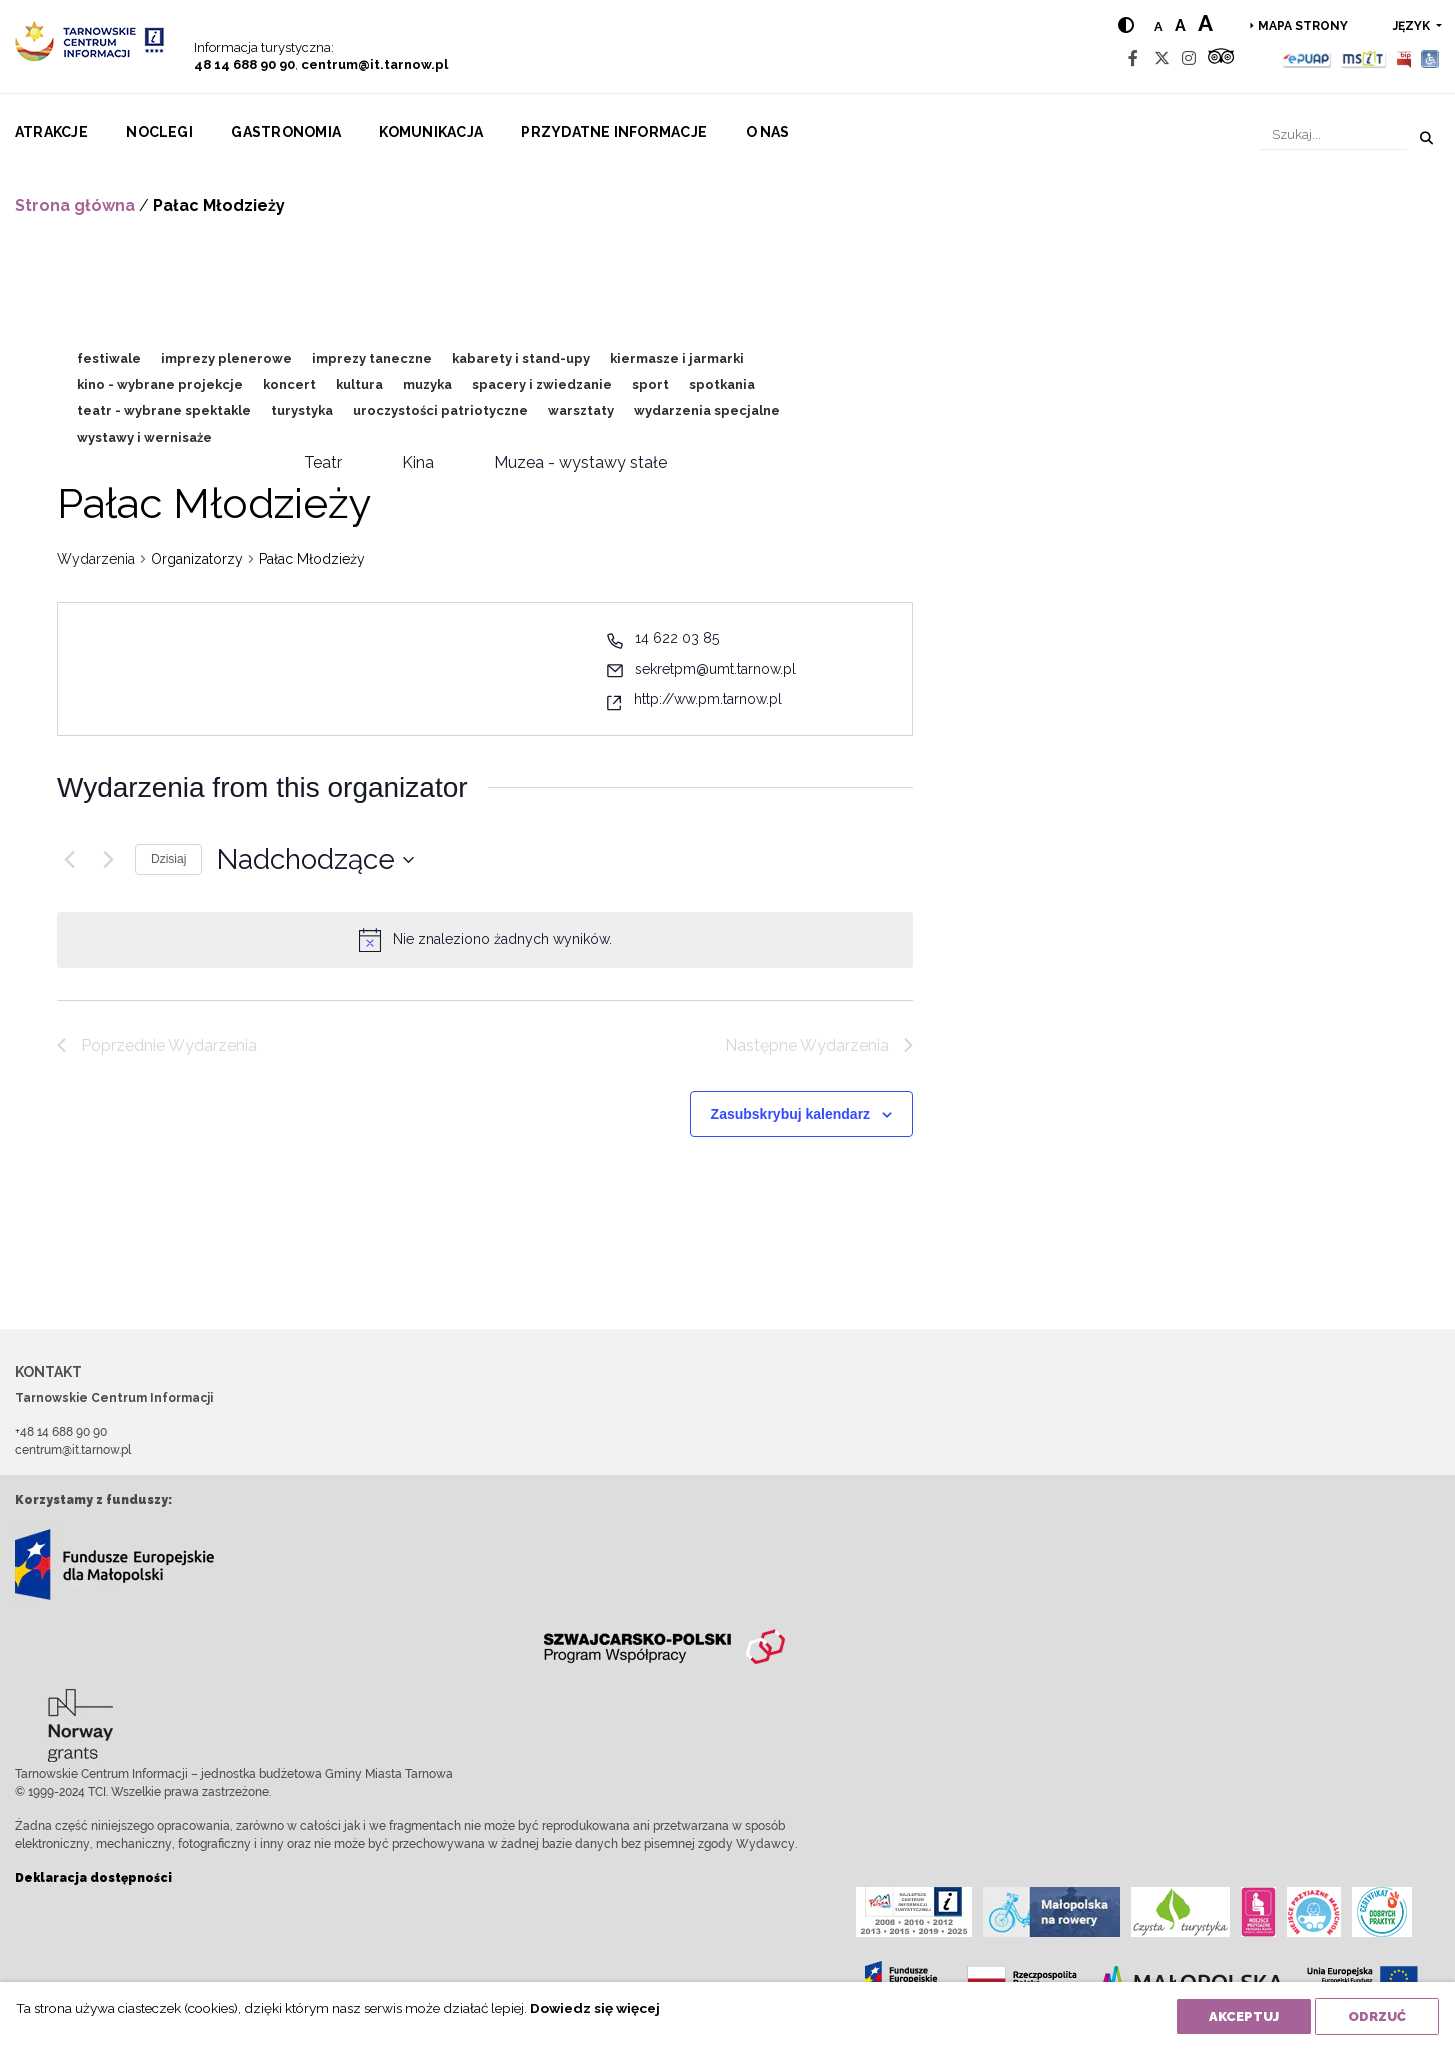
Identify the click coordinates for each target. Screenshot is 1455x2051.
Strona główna (75, 205)
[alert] (502, 939)
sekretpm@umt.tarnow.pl (715, 669)
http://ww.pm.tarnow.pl (708, 699)
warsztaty (581, 410)
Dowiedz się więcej (595, 2008)
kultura (359, 384)
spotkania (722, 384)
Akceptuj (1244, 2016)
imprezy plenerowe (226, 358)
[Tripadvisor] (1221, 58)
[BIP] (1404, 58)
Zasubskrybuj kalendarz (791, 1114)
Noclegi (159, 132)
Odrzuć (1377, 2016)
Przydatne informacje (614, 132)
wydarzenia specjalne (707, 410)
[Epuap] (1307, 58)
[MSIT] (1363, 58)
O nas (768, 132)
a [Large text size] (1205, 23)
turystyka (302, 410)
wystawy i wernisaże (144, 437)
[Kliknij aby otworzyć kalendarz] (315, 860)
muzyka (427, 384)
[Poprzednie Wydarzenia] (69, 860)
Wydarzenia (96, 559)
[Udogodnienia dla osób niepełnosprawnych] (1430, 58)
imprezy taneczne (372, 358)
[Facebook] (1133, 58)
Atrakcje (51, 132)
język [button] (1413, 26)
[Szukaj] (1333, 134)
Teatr (323, 462)
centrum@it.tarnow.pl (374, 64)
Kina (418, 462)
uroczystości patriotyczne (440, 410)
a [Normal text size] (1158, 26)
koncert (289, 384)
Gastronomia (286, 132)
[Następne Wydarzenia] (108, 860)
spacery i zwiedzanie (542, 384)
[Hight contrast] (1126, 25)
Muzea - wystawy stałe (580, 462)
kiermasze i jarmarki (677, 358)
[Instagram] (1189, 58)
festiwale (109, 358)
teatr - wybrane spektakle (164, 410)
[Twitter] (1162, 58)
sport (650, 384)
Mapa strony (1303, 26)
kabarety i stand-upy (521, 358)
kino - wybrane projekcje (160, 384)
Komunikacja (431, 132)
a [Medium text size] (1180, 25)
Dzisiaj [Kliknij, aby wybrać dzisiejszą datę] (168, 859)
